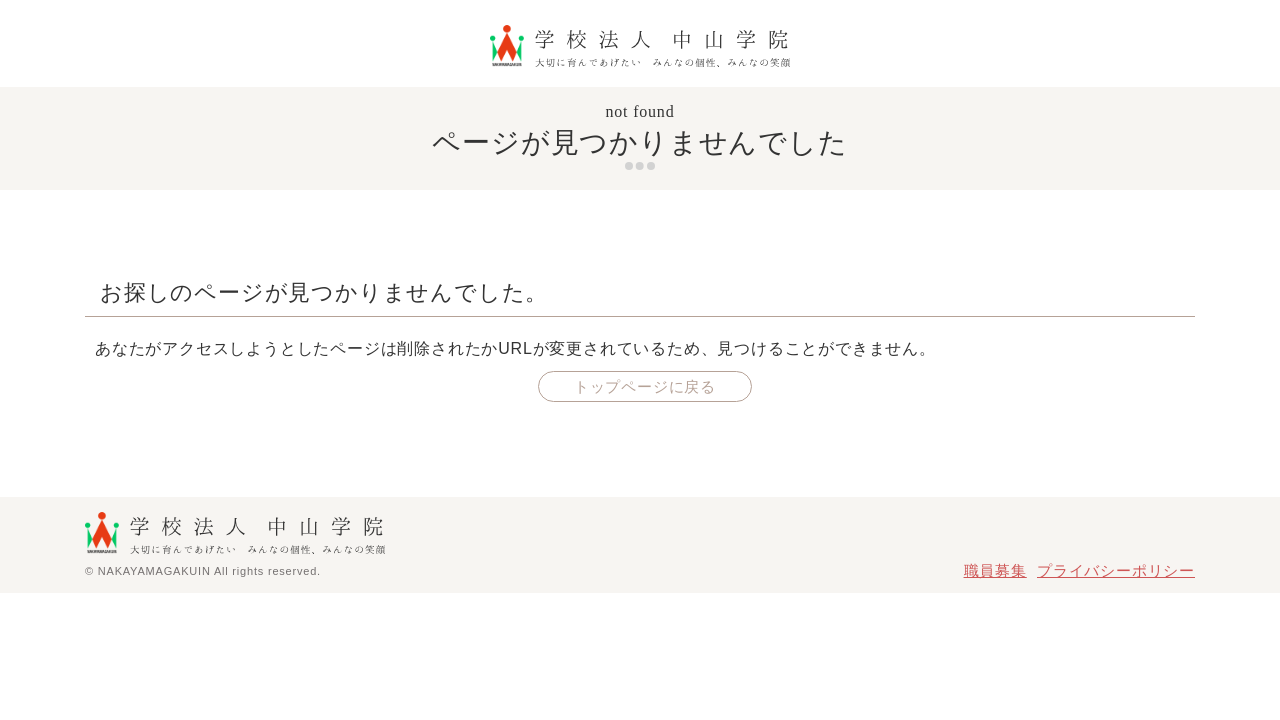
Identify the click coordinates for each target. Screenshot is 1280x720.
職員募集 (995, 570)
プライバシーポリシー (1116, 570)
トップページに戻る (645, 386)
